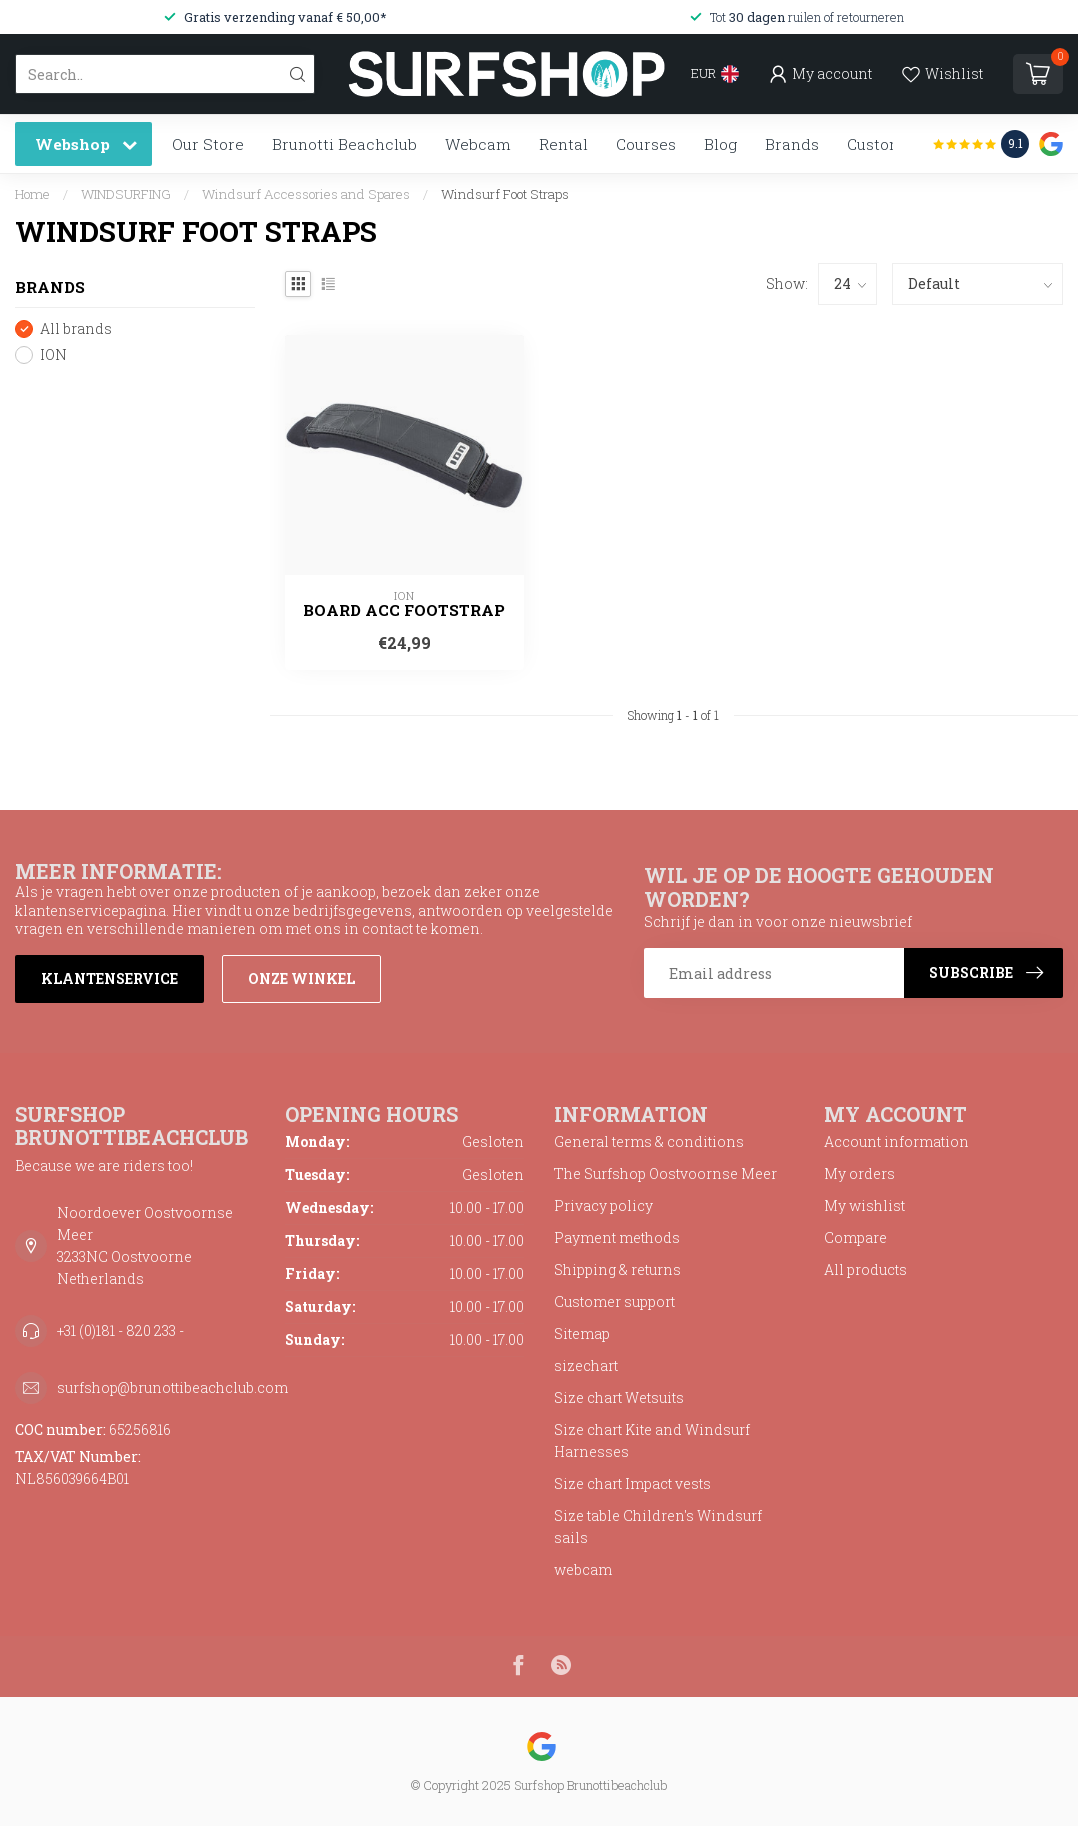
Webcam (478, 144)
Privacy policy (603, 1205)
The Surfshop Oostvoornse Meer (665, 1173)
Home (32, 194)
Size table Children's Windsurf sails (658, 1526)
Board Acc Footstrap (404, 610)
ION (53, 354)
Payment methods (617, 1237)
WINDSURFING (126, 194)
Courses (646, 144)
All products (865, 1269)
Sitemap (582, 1333)
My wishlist (864, 1205)
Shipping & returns (617, 1269)
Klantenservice (109, 978)
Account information (896, 1141)
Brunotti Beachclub (344, 144)
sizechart (586, 1365)
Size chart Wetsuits (619, 1397)
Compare (855, 1237)
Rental (563, 144)
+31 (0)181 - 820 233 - (120, 1330)
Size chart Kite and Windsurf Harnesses (652, 1440)
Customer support (614, 1301)
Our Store (208, 144)
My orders (859, 1173)
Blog (720, 144)
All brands (76, 328)
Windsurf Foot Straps (505, 194)
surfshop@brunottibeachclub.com (172, 1387)
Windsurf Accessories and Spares (306, 194)
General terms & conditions (649, 1141)
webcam (583, 1569)
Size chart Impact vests (632, 1483)
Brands (792, 144)
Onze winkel (301, 978)
